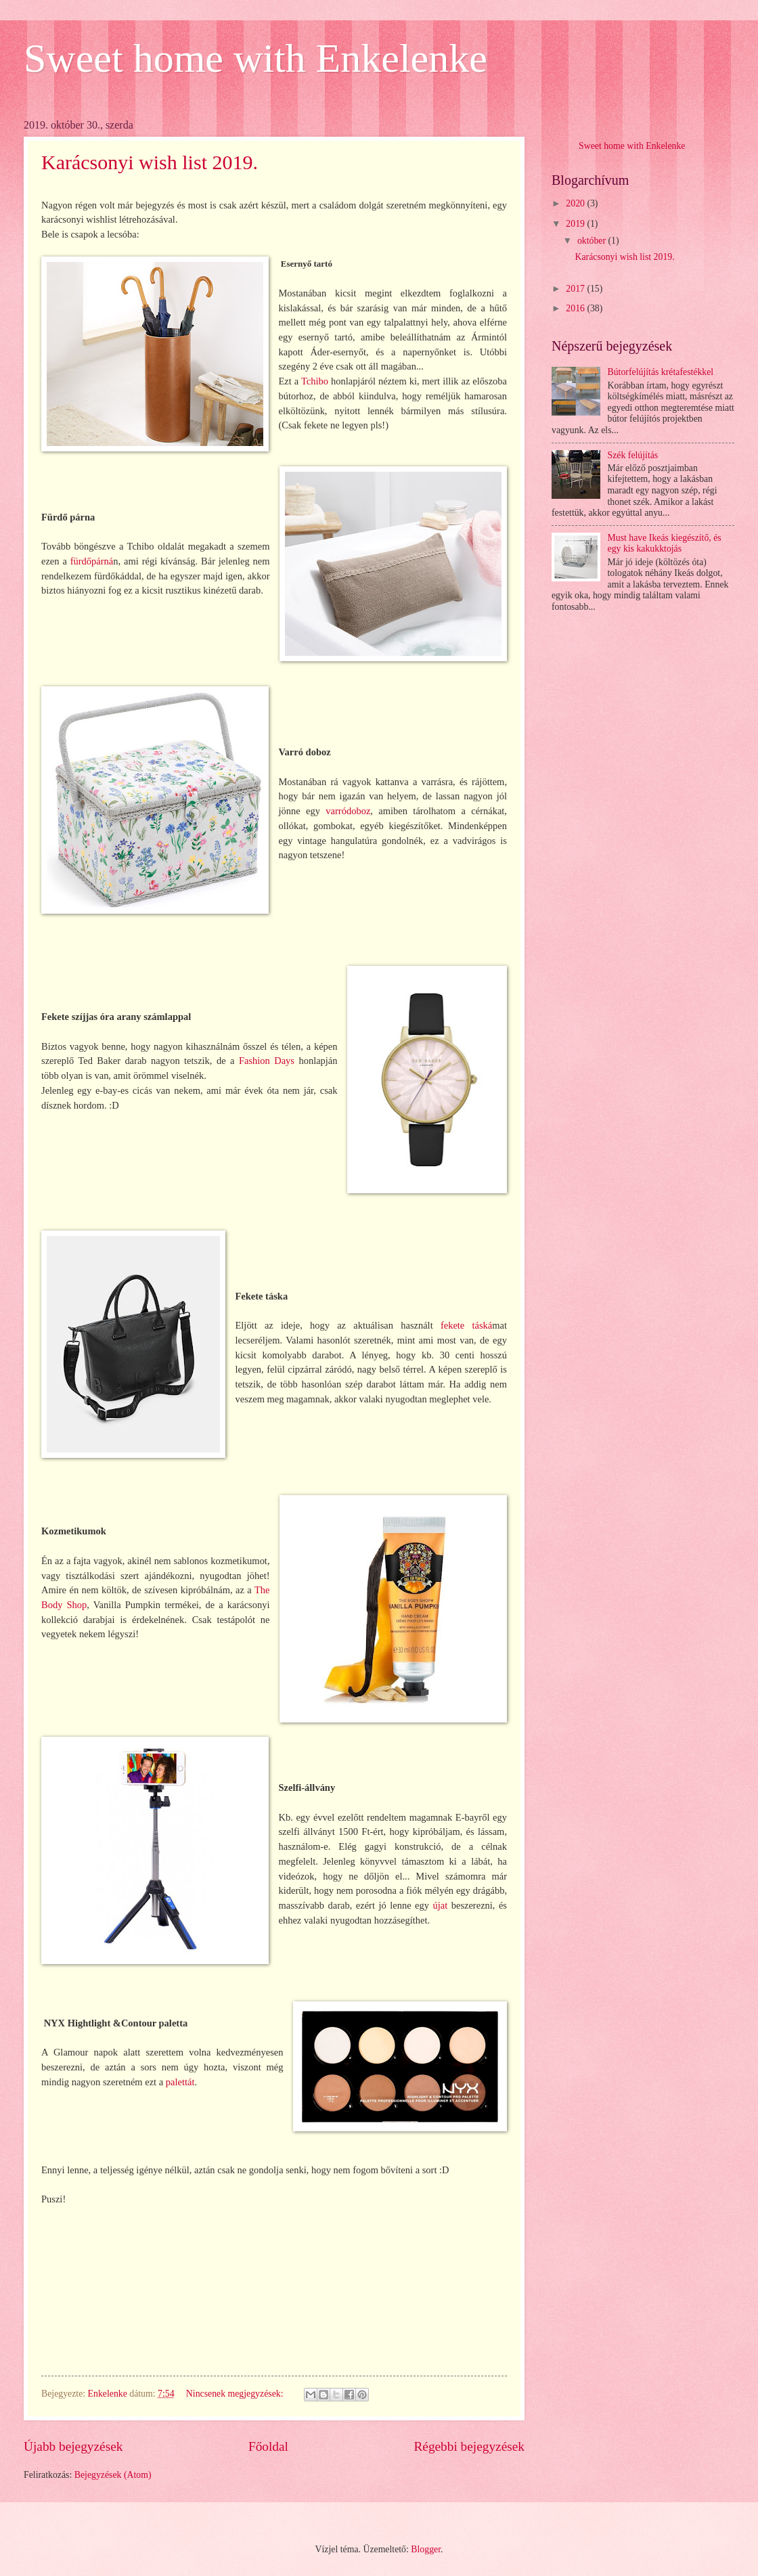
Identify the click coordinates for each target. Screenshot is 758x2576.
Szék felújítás (633, 455)
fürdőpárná (92, 561)
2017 (576, 289)
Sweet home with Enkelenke (255, 58)
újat (439, 1905)
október (592, 241)
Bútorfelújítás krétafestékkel (661, 372)
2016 (576, 308)
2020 (576, 203)
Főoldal (268, 2446)
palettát (180, 2082)
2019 (576, 224)
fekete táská (466, 1325)
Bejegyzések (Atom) (113, 2475)
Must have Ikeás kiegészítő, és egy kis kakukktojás (664, 543)
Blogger (426, 2549)
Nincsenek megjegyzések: (236, 2394)
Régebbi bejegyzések (469, 2446)
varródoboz (348, 810)
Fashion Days (266, 1060)
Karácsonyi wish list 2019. (149, 162)
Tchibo (314, 381)
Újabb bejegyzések (73, 2446)
